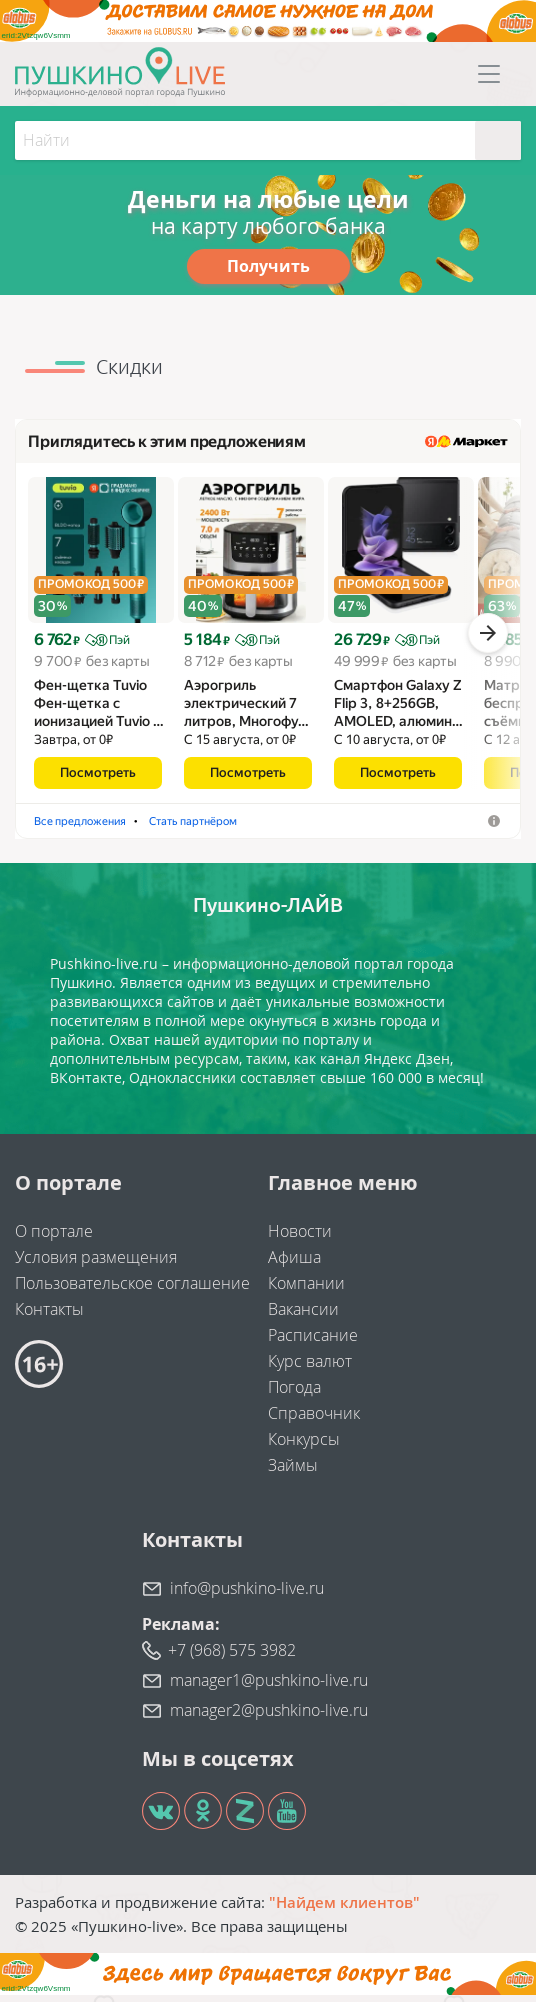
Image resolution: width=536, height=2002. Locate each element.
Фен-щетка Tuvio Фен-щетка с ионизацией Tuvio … (99, 710)
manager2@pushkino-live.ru (269, 1717)
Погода (294, 1394)
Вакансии (303, 1316)
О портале (54, 1238)
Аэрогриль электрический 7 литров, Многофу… (246, 710)
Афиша (294, 1264)
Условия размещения (96, 1264)
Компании (306, 1290)
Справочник (314, 1420)
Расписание (313, 1342)
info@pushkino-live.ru (247, 1595)
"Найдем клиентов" (344, 1909)
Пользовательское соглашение (132, 1290)
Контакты (49, 1316)
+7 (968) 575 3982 (232, 1657)
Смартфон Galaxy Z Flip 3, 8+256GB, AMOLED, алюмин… (398, 710)
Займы (293, 1472)
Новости (300, 1238)
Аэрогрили (231, 827)
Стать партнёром (340, 827)
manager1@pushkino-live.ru (269, 1687)
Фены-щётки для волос (104, 827)
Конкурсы (304, 1446)
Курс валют (310, 1368)
